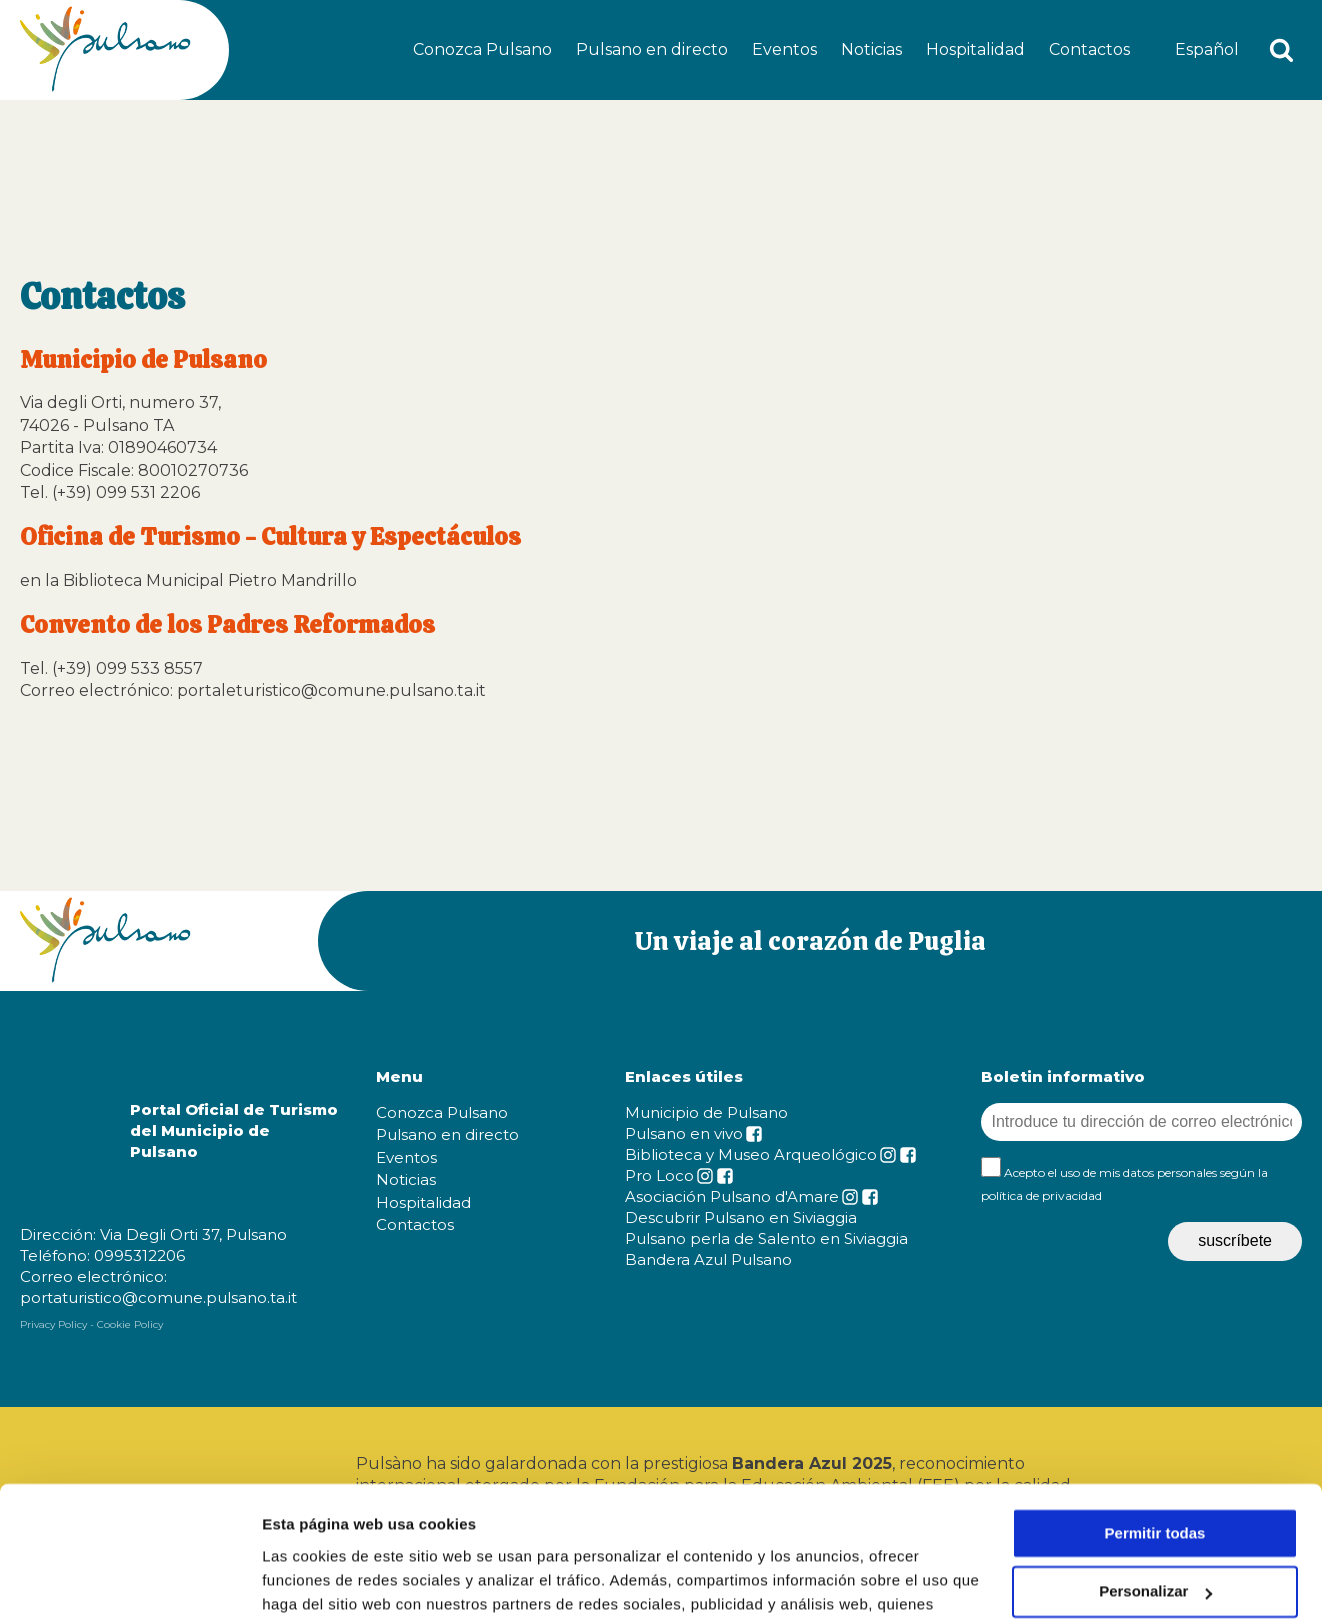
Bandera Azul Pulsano (708, 1259)
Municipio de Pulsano (706, 1112)
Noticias (871, 49)
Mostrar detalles (320, 1582)
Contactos (1089, 49)
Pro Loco (659, 1175)
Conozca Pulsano (482, 49)
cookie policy (923, 1527)
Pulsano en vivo (684, 1133)
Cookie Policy (130, 1324)
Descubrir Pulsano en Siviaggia (741, 1217)
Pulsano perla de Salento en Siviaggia (766, 1238)
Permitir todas (1155, 1408)
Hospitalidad (975, 49)
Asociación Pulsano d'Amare (732, 1196)
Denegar (1155, 1525)
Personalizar (1155, 1467)
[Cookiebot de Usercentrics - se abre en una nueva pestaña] (129, 1583)
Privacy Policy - (57, 1324)
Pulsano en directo (652, 49)
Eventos (784, 49)
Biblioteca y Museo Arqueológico (751, 1154)
